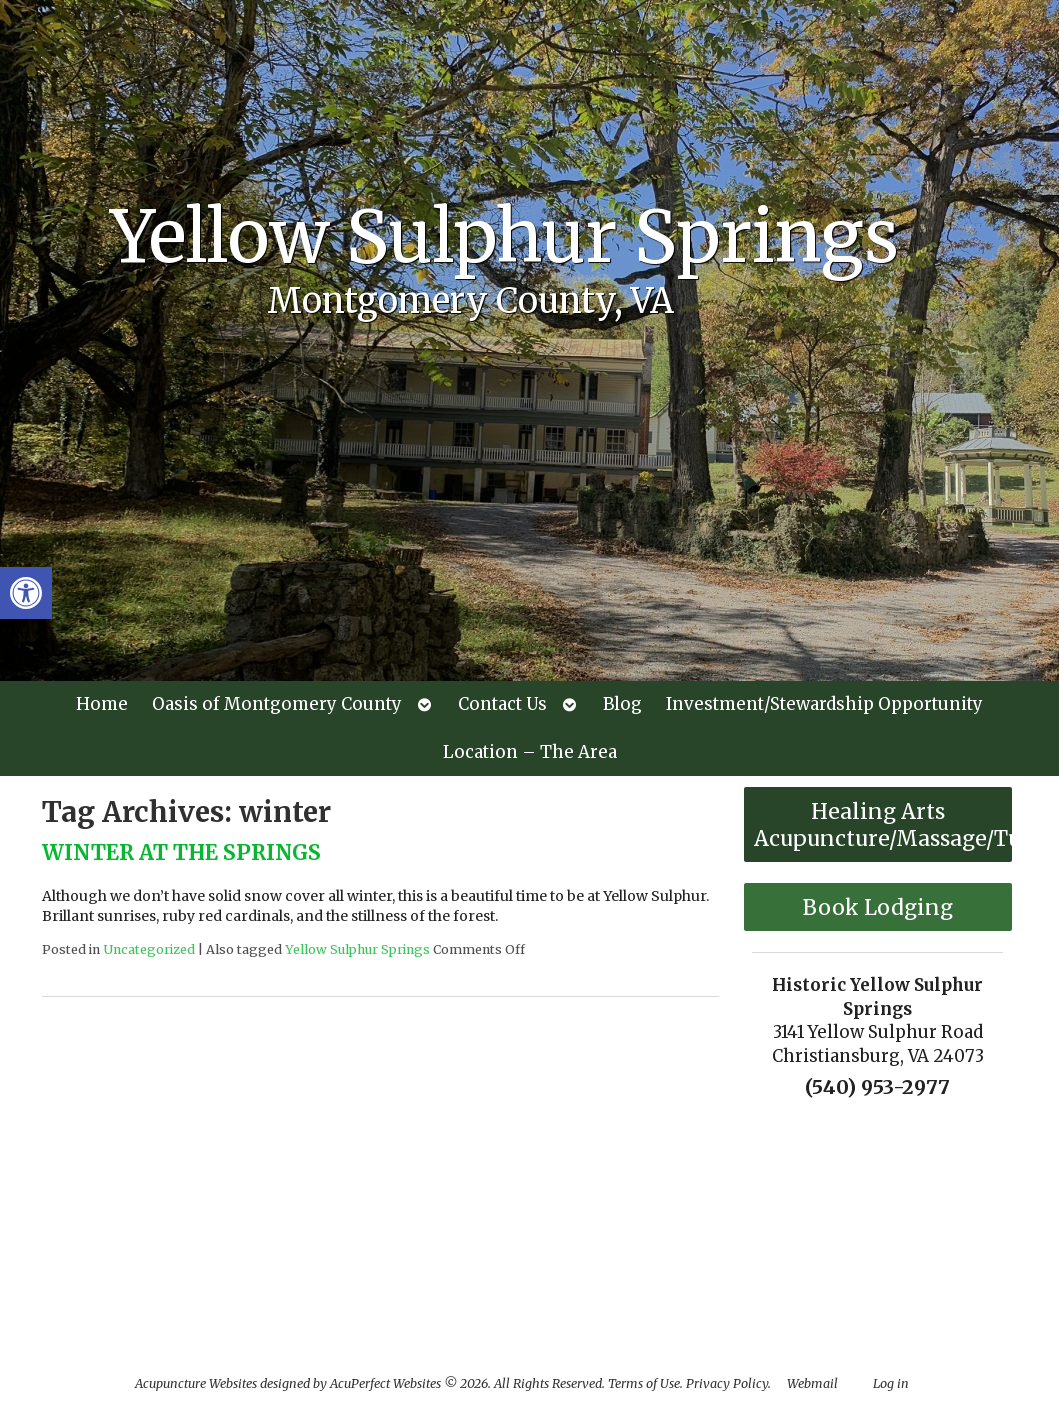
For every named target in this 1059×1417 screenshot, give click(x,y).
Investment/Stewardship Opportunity (824, 704)
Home (102, 704)
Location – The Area (530, 752)
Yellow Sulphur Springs (357, 949)
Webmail (812, 1383)
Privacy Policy (727, 1383)
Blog (622, 704)
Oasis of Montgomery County (277, 704)
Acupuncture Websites (196, 1383)
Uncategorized (149, 949)
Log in (891, 1383)
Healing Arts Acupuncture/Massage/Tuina (883, 825)
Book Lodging (878, 907)
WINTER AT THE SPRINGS (181, 852)
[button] (26, 593)
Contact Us (502, 704)
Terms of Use (644, 1383)
